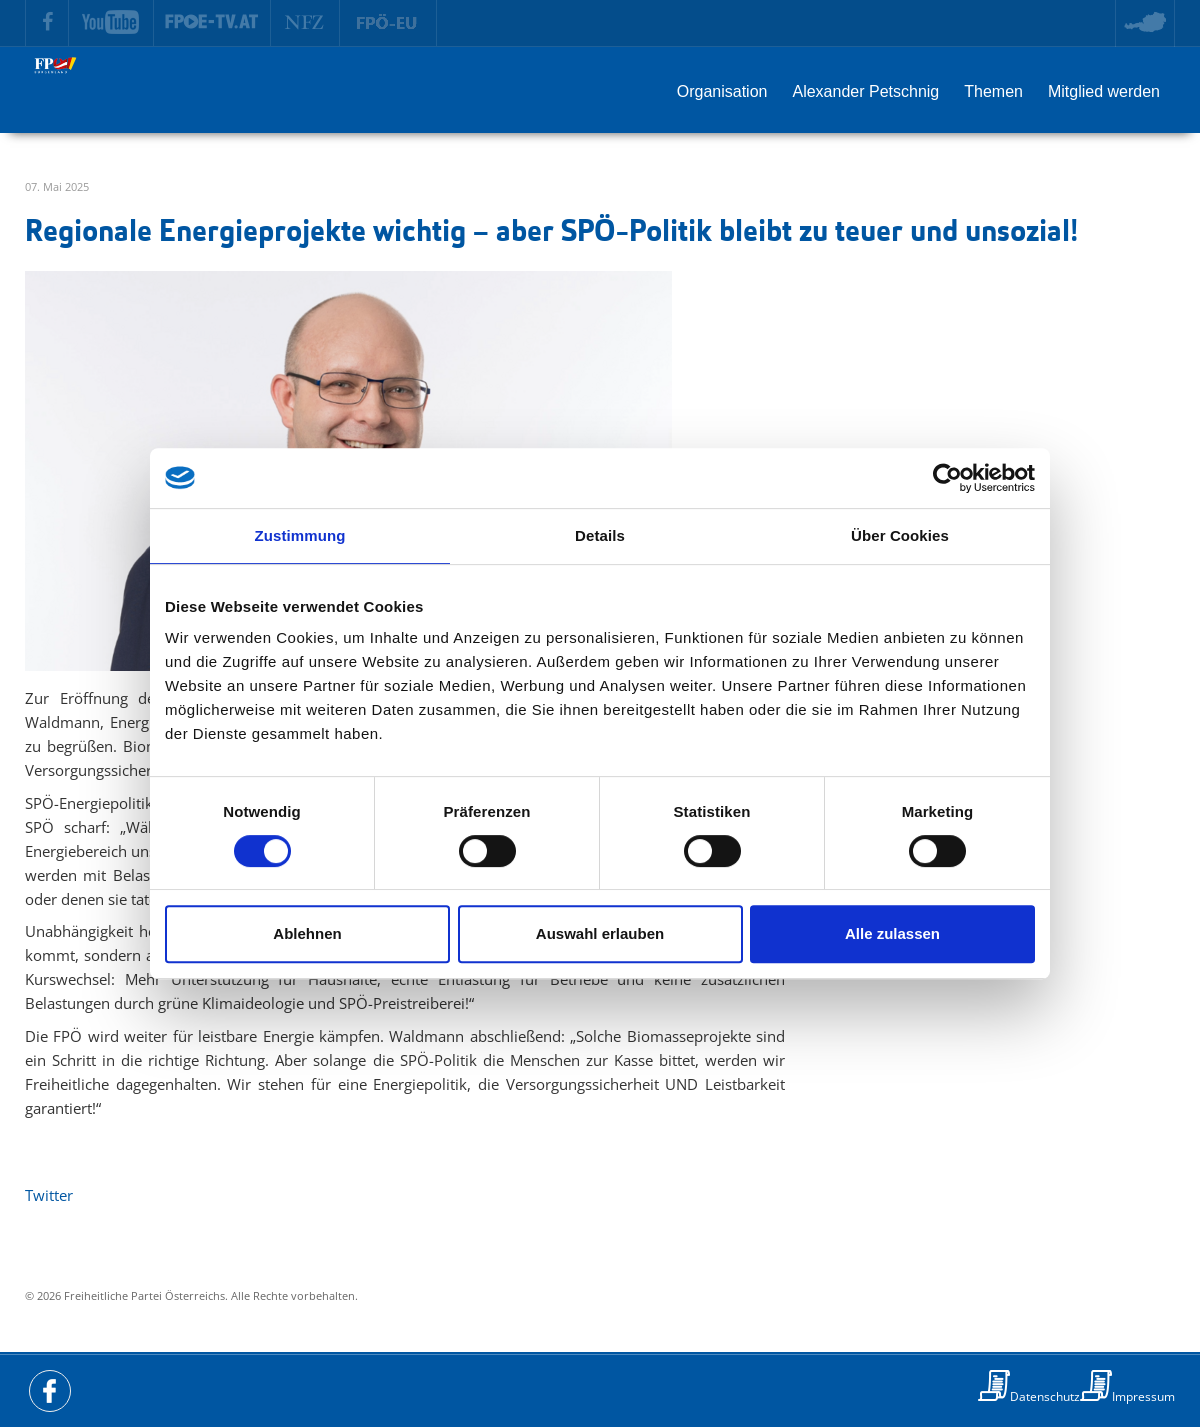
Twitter (49, 1195)
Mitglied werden (1104, 91)
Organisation (722, 91)
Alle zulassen (892, 933)
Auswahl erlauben (600, 933)
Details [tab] (600, 535)
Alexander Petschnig (865, 91)
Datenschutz (1045, 1396)
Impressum (1143, 1396)
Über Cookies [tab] (900, 535)
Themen (993, 91)
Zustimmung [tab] (300, 535)
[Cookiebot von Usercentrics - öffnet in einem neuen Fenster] (947, 478)
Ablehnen (307, 933)
